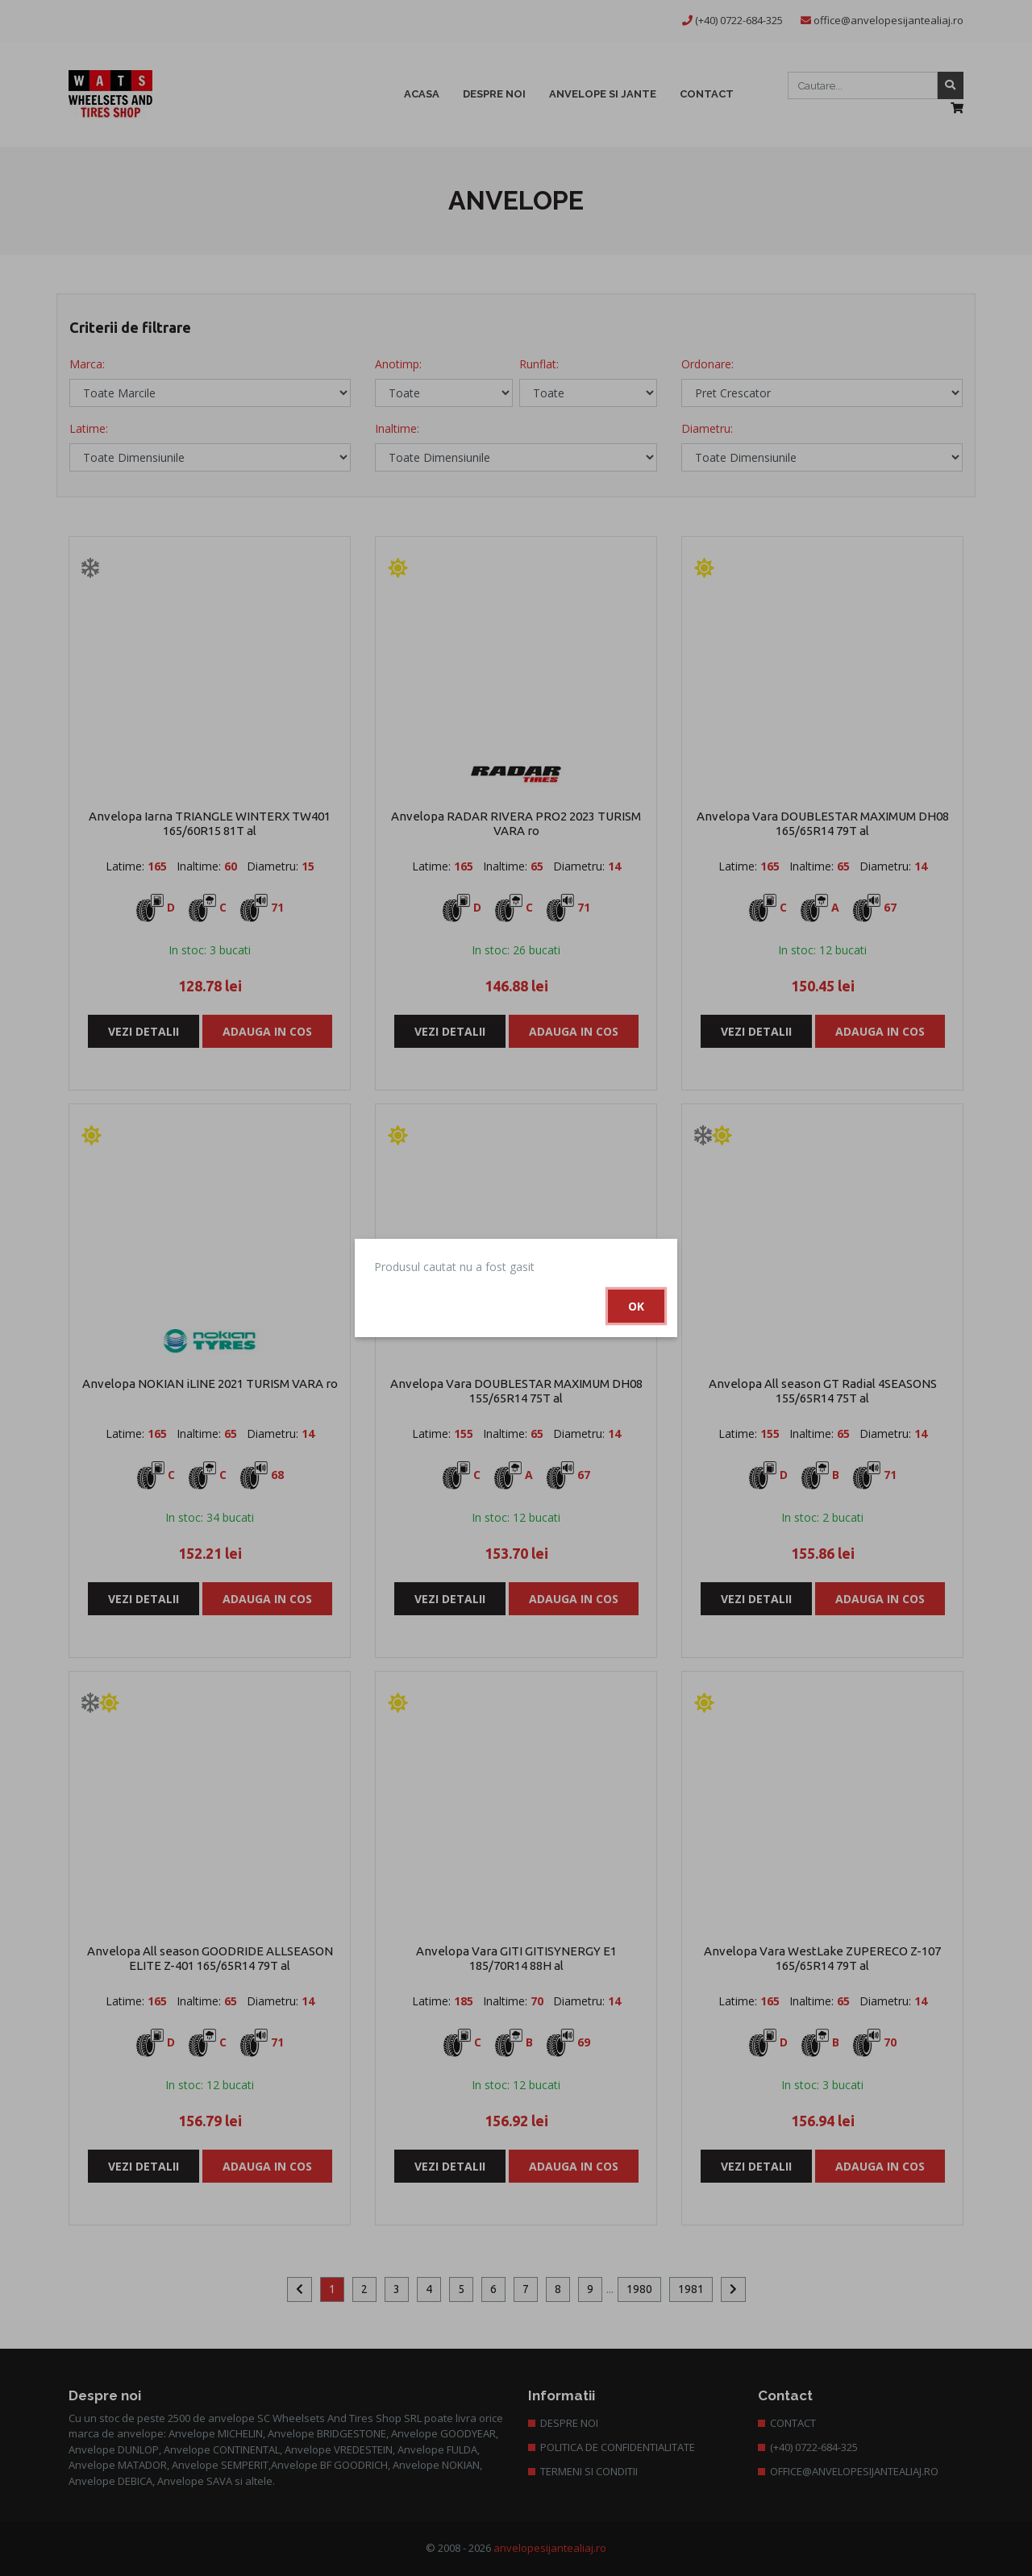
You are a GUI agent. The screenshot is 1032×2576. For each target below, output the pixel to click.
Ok (636, 1306)
